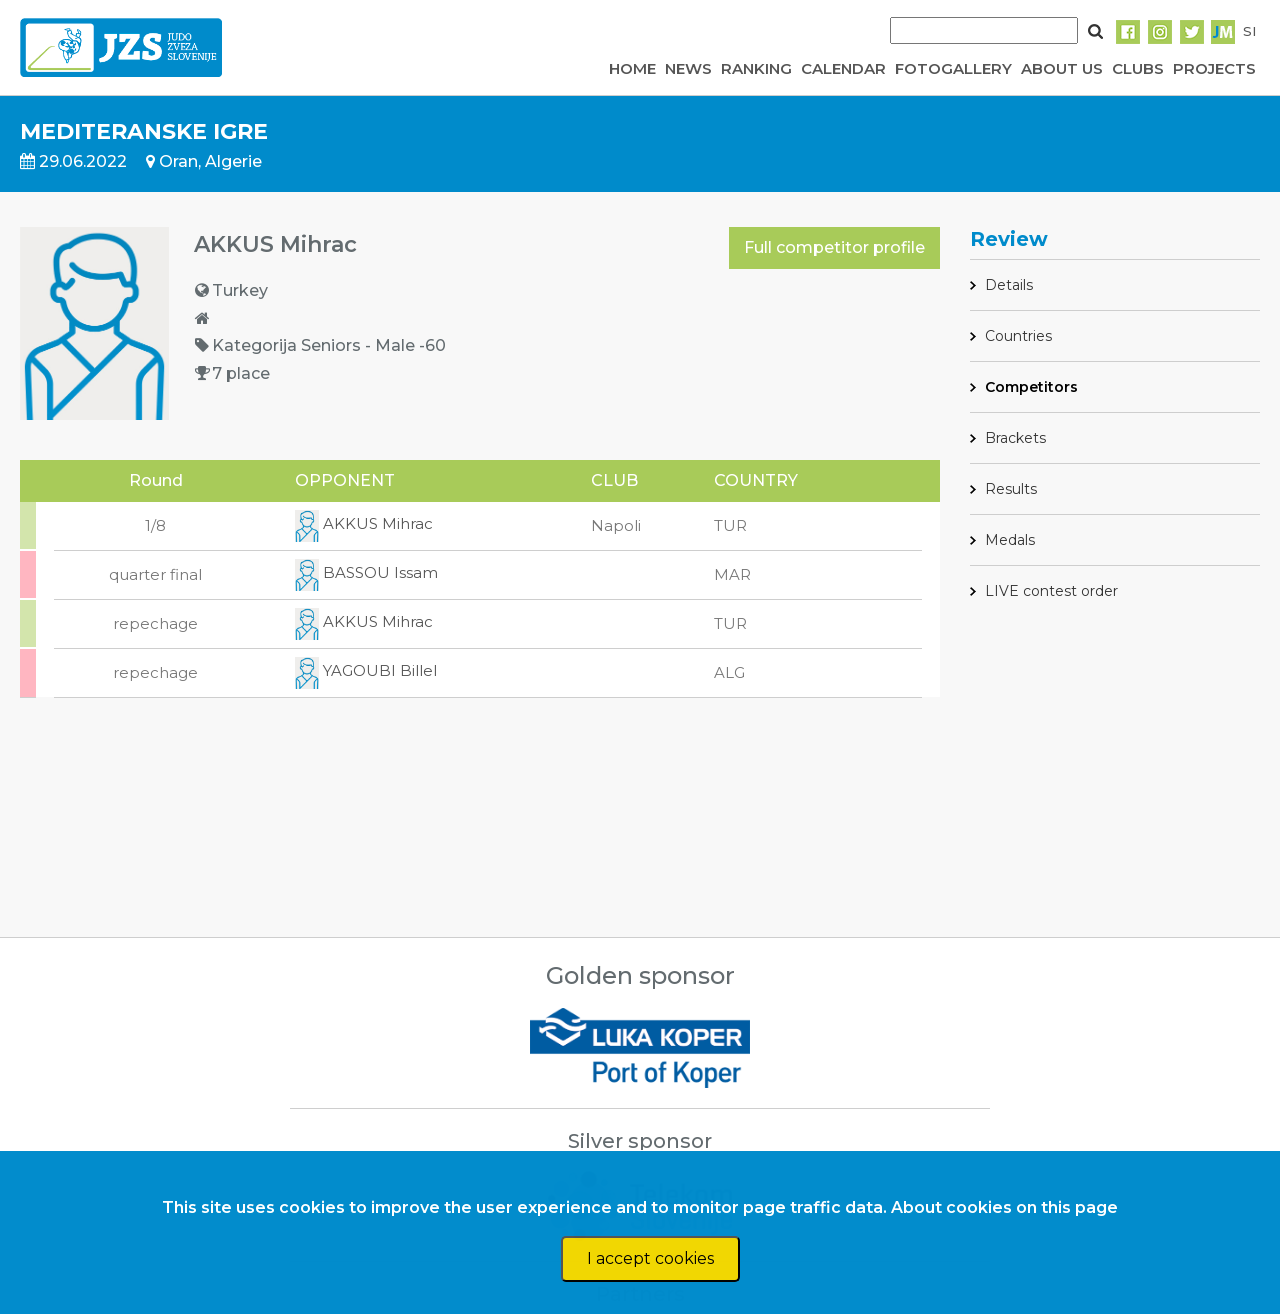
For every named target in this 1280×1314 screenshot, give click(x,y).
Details (1009, 285)
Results (1011, 489)
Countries (1018, 336)
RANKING (756, 68)
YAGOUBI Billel (366, 670)
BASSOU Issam (366, 572)
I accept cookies (650, 1258)
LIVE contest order (1051, 591)
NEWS (688, 68)
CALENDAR (843, 68)
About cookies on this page (1004, 1207)
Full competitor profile (834, 247)
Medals (1010, 540)
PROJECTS (1214, 68)
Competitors (1031, 387)
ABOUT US (1062, 68)
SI (1249, 31)
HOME (632, 68)
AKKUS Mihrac (364, 523)
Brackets (1015, 438)
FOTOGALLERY (953, 68)
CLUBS (1138, 68)
